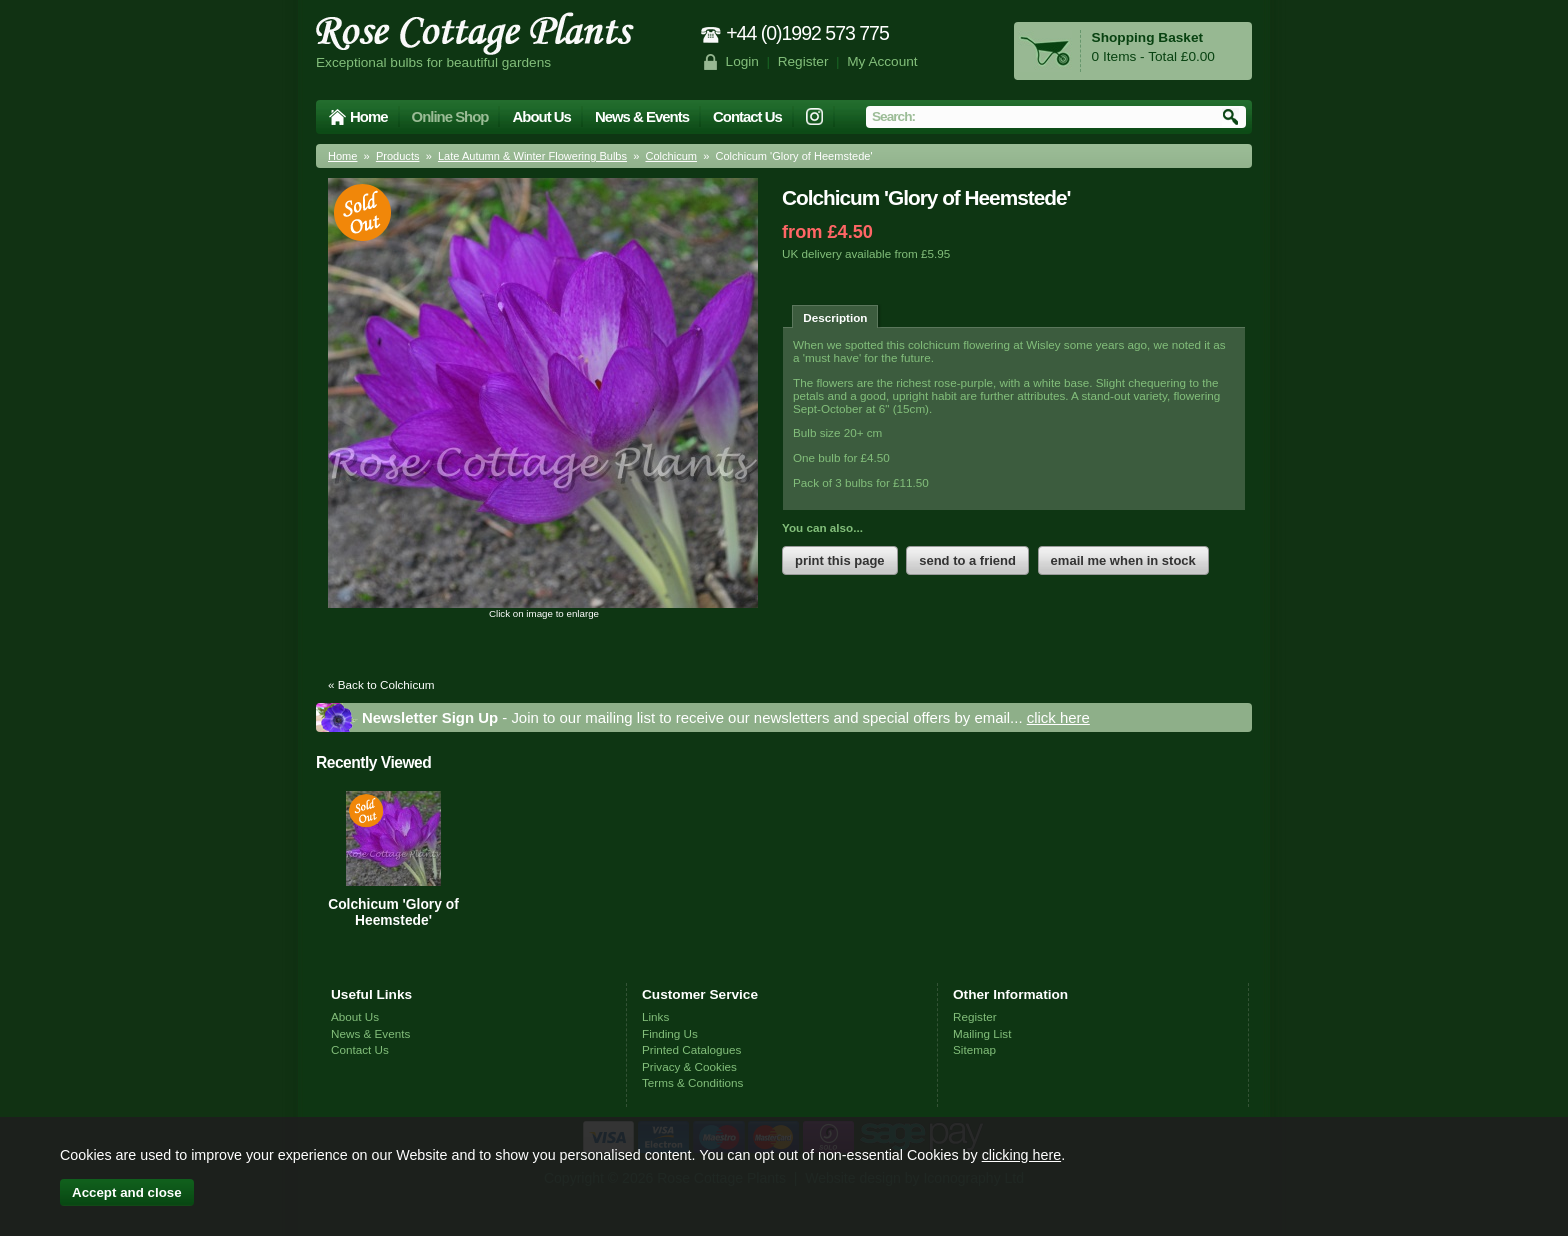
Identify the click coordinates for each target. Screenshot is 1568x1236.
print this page (840, 560)
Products (398, 156)
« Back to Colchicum (381, 684)
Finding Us (670, 1033)
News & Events (642, 116)
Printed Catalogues (691, 1049)
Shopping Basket (1147, 37)
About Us (541, 116)
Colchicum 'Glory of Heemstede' (393, 912)
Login (742, 61)
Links (655, 1016)
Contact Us (747, 116)
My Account (882, 61)
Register (803, 61)
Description (835, 317)
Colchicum (671, 156)
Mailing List (982, 1033)
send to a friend (967, 560)
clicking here (1021, 1155)
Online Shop (450, 116)
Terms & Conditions (692, 1082)
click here (1058, 717)
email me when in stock (1123, 560)
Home (369, 116)
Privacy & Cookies (689, 1066)
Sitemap (974, 1049)
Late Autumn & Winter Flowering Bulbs (532, 156)
